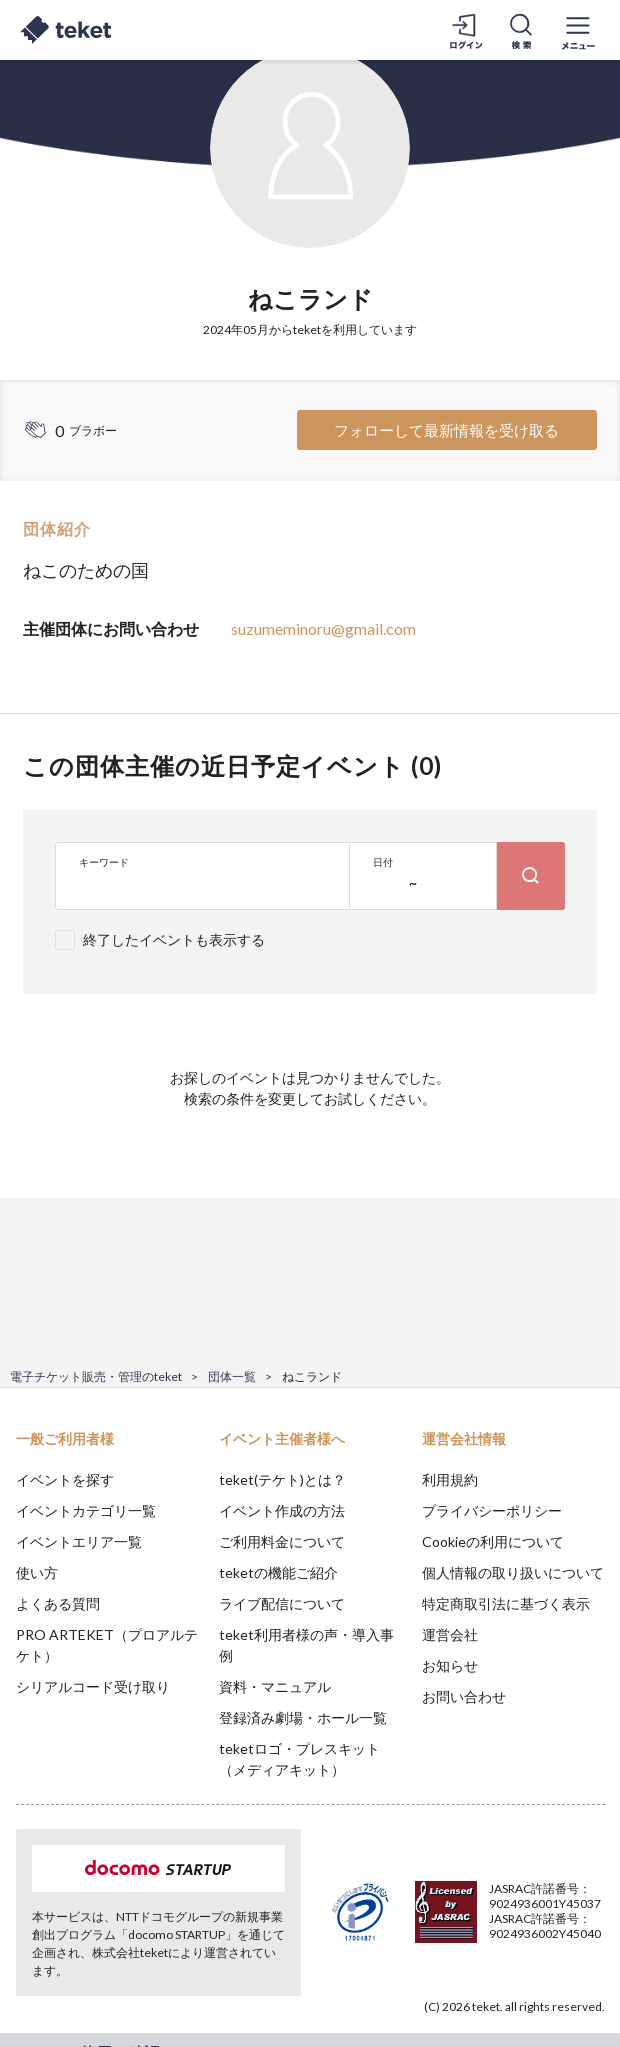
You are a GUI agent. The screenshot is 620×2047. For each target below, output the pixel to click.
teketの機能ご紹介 (278, 1572)
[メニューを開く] (578, 30)
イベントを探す (65, 1479)
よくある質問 (58, 1603)
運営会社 (450, 1634)
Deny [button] (448, 1936)
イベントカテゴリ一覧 (86, 1510)
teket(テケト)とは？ (282, 1479)
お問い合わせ (464, 1696)
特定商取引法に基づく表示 (506, 1603)
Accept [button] (550, 1935)
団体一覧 (232, 1376)
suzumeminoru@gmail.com (323, 628)
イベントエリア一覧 (79, 1541)
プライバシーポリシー (492, 1510)
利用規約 (450, 1479)
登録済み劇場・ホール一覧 (303, 1717)
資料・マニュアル (275, 1686)
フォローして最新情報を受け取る (446, 430)
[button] (27, 1973)
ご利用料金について (282, 1541)
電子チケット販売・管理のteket (96, 1376)
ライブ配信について (282, 1603)
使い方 (37, 1572)
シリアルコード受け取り (93, 1686)
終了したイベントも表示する (174, 939)
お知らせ (450, 1665)
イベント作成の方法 (282, 1510)
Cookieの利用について (493, 1541)
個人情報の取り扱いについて (513, 1572)
